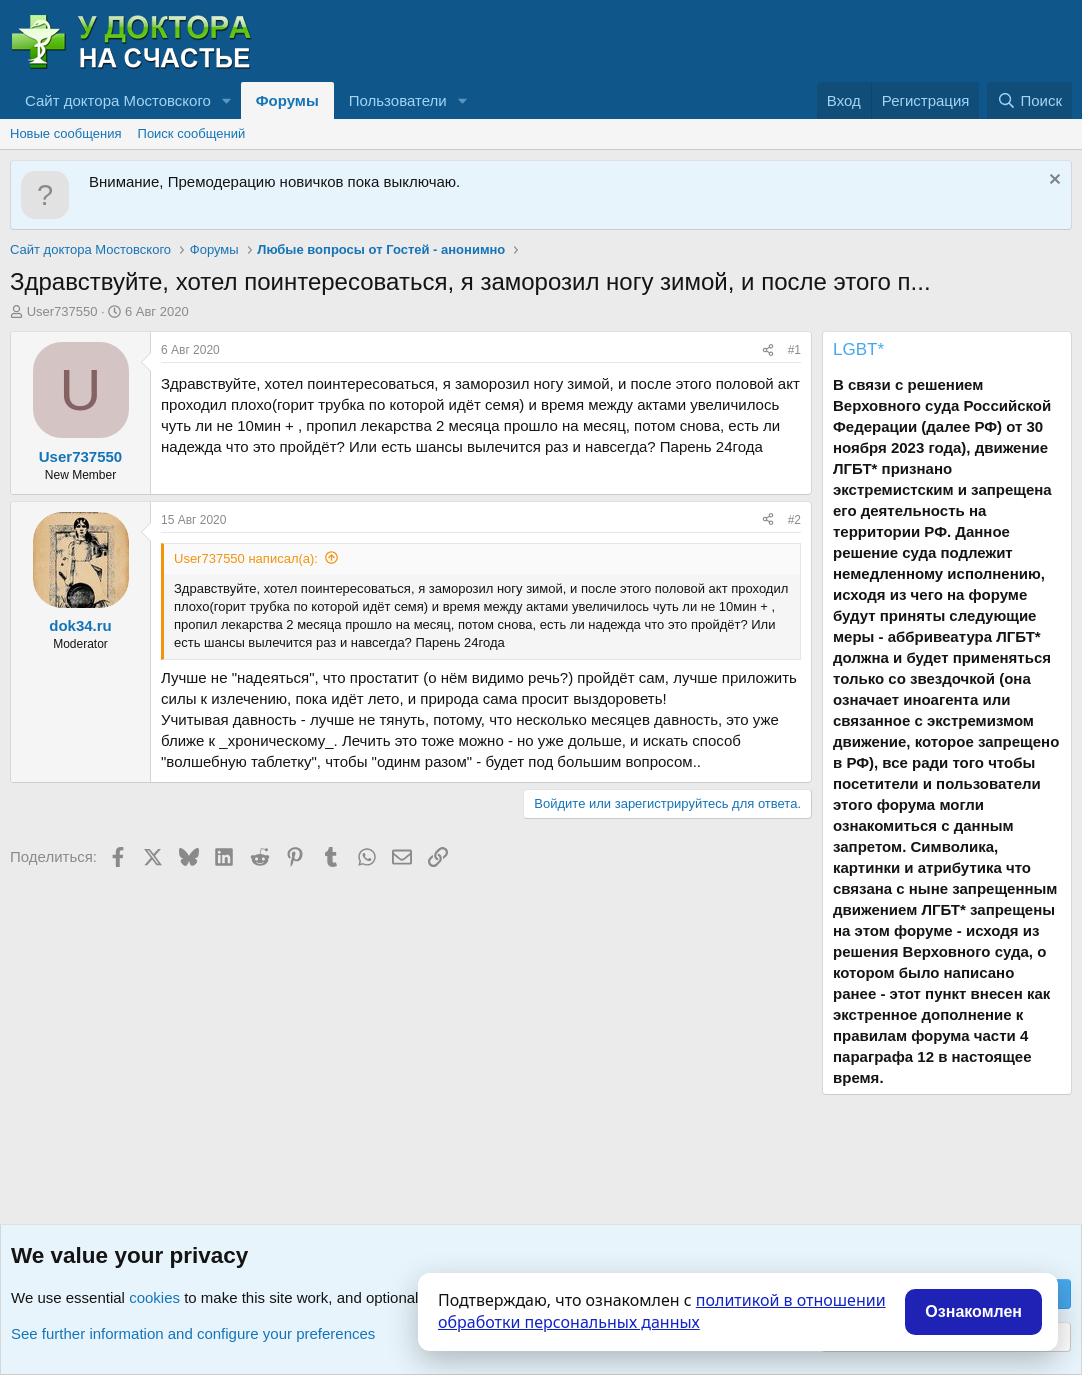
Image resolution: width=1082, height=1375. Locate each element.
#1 (794, 350)
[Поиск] (1029, 100)
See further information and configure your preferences (193, 1333)
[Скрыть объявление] (1052, 181)
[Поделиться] (768, 350)
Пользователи (398, 100)
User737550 (62, 311)
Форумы (287, 100)
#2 (794, 520)
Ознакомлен (973, 1311)
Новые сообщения (66, 133)
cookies (154, 1297)
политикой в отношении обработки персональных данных (662, 1311)
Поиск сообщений (192, 133)
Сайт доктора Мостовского (118, 100)
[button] (227, 100)
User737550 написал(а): (246, 558)
